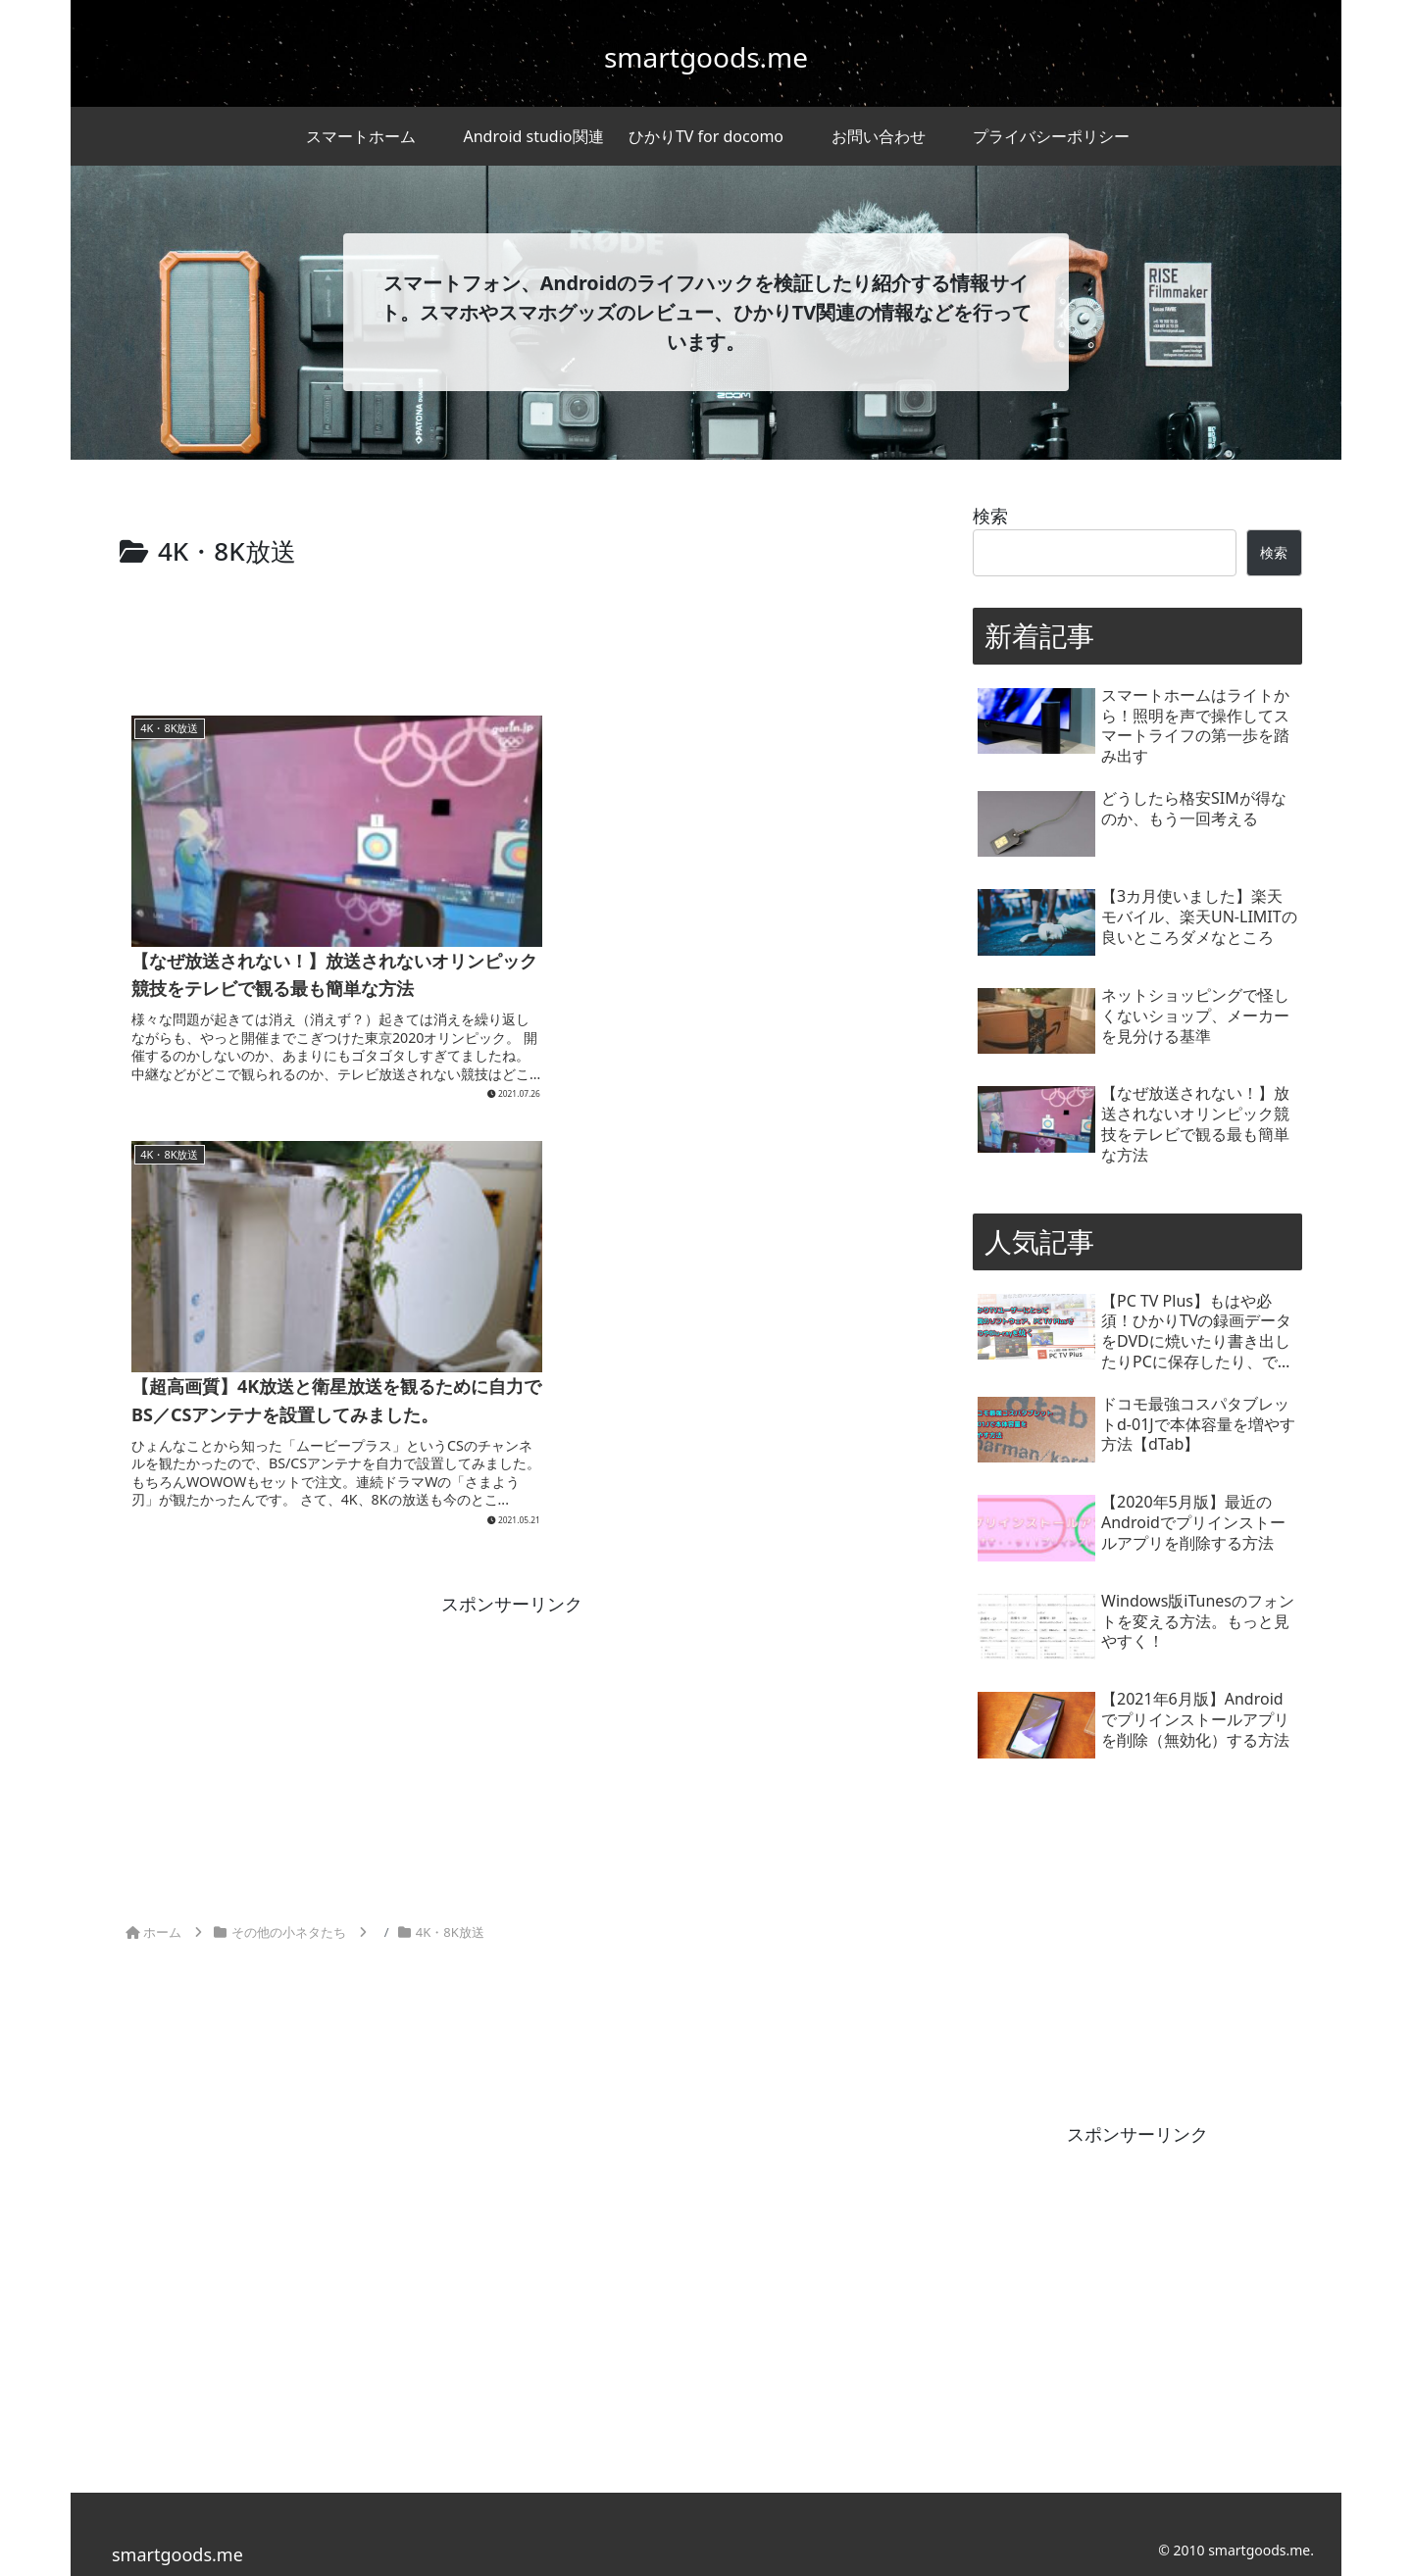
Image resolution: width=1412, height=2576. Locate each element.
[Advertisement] (512, 628)
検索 (990, 515)
